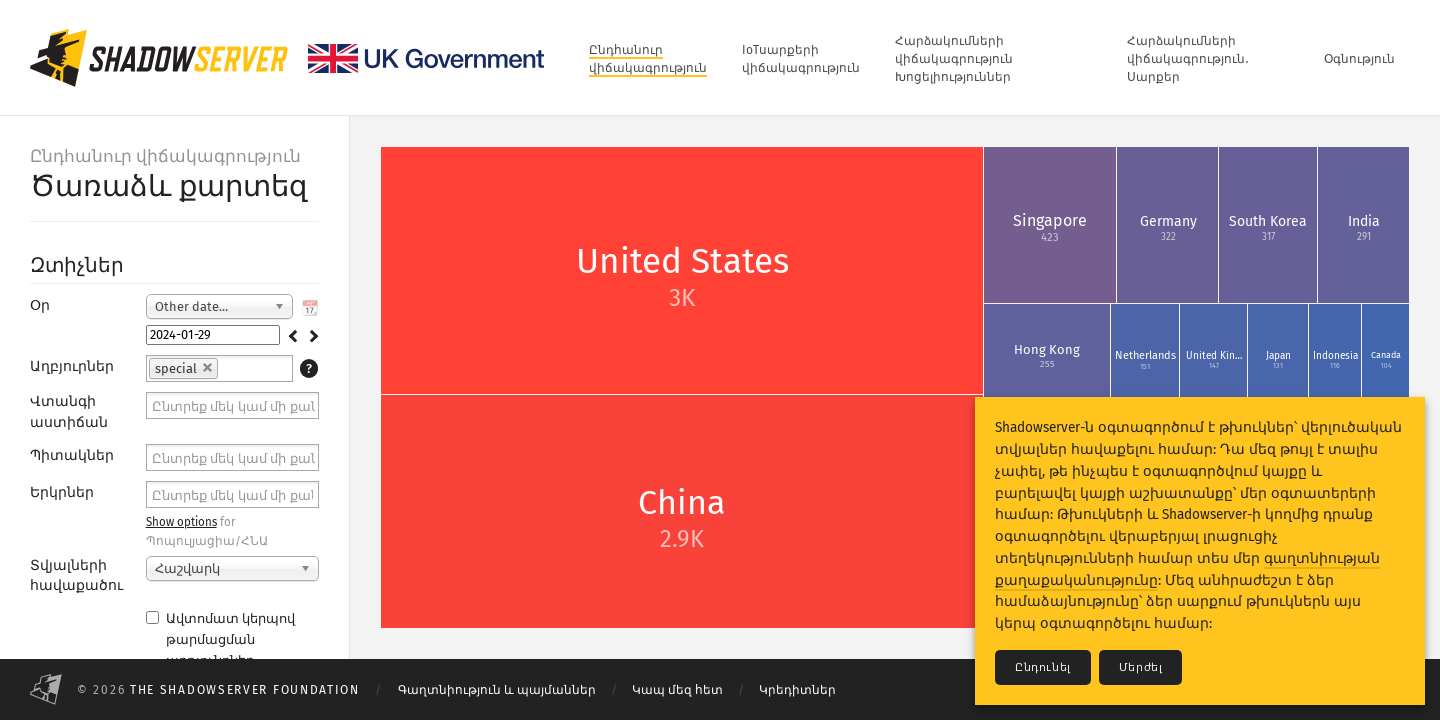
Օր (40, 305)
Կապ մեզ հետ (677, 690)
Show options (181, 522)
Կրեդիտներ (797, 690)
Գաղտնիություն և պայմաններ (497, 690)
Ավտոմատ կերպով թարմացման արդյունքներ (220, 639)
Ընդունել (1043, 667)
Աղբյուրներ (72, 366)
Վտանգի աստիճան (69, 411)
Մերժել (1141, 667)
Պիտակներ (72, 455)
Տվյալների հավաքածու (76, 575)
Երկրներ (62, 492)
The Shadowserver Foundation (245, 690)
